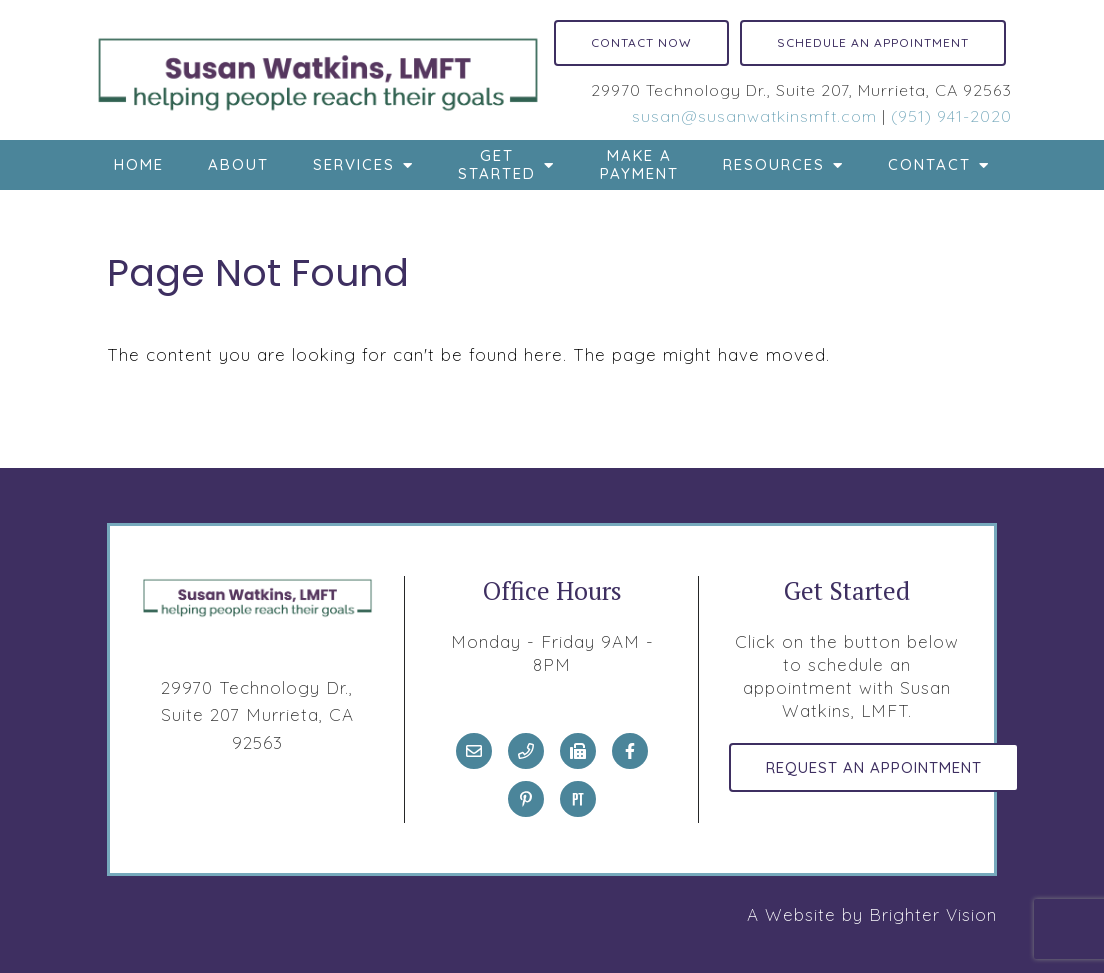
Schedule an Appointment (873, 42)
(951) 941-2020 (951, 116)
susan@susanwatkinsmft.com (754, 116)
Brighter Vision (933, 914)
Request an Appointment (874, 767)
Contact (929, 164)
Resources (774, 164)
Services (354, 164)
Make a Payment (639, 164)
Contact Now (641, 42)
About (238, 164)
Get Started (497, 164)
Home (139, 164)
